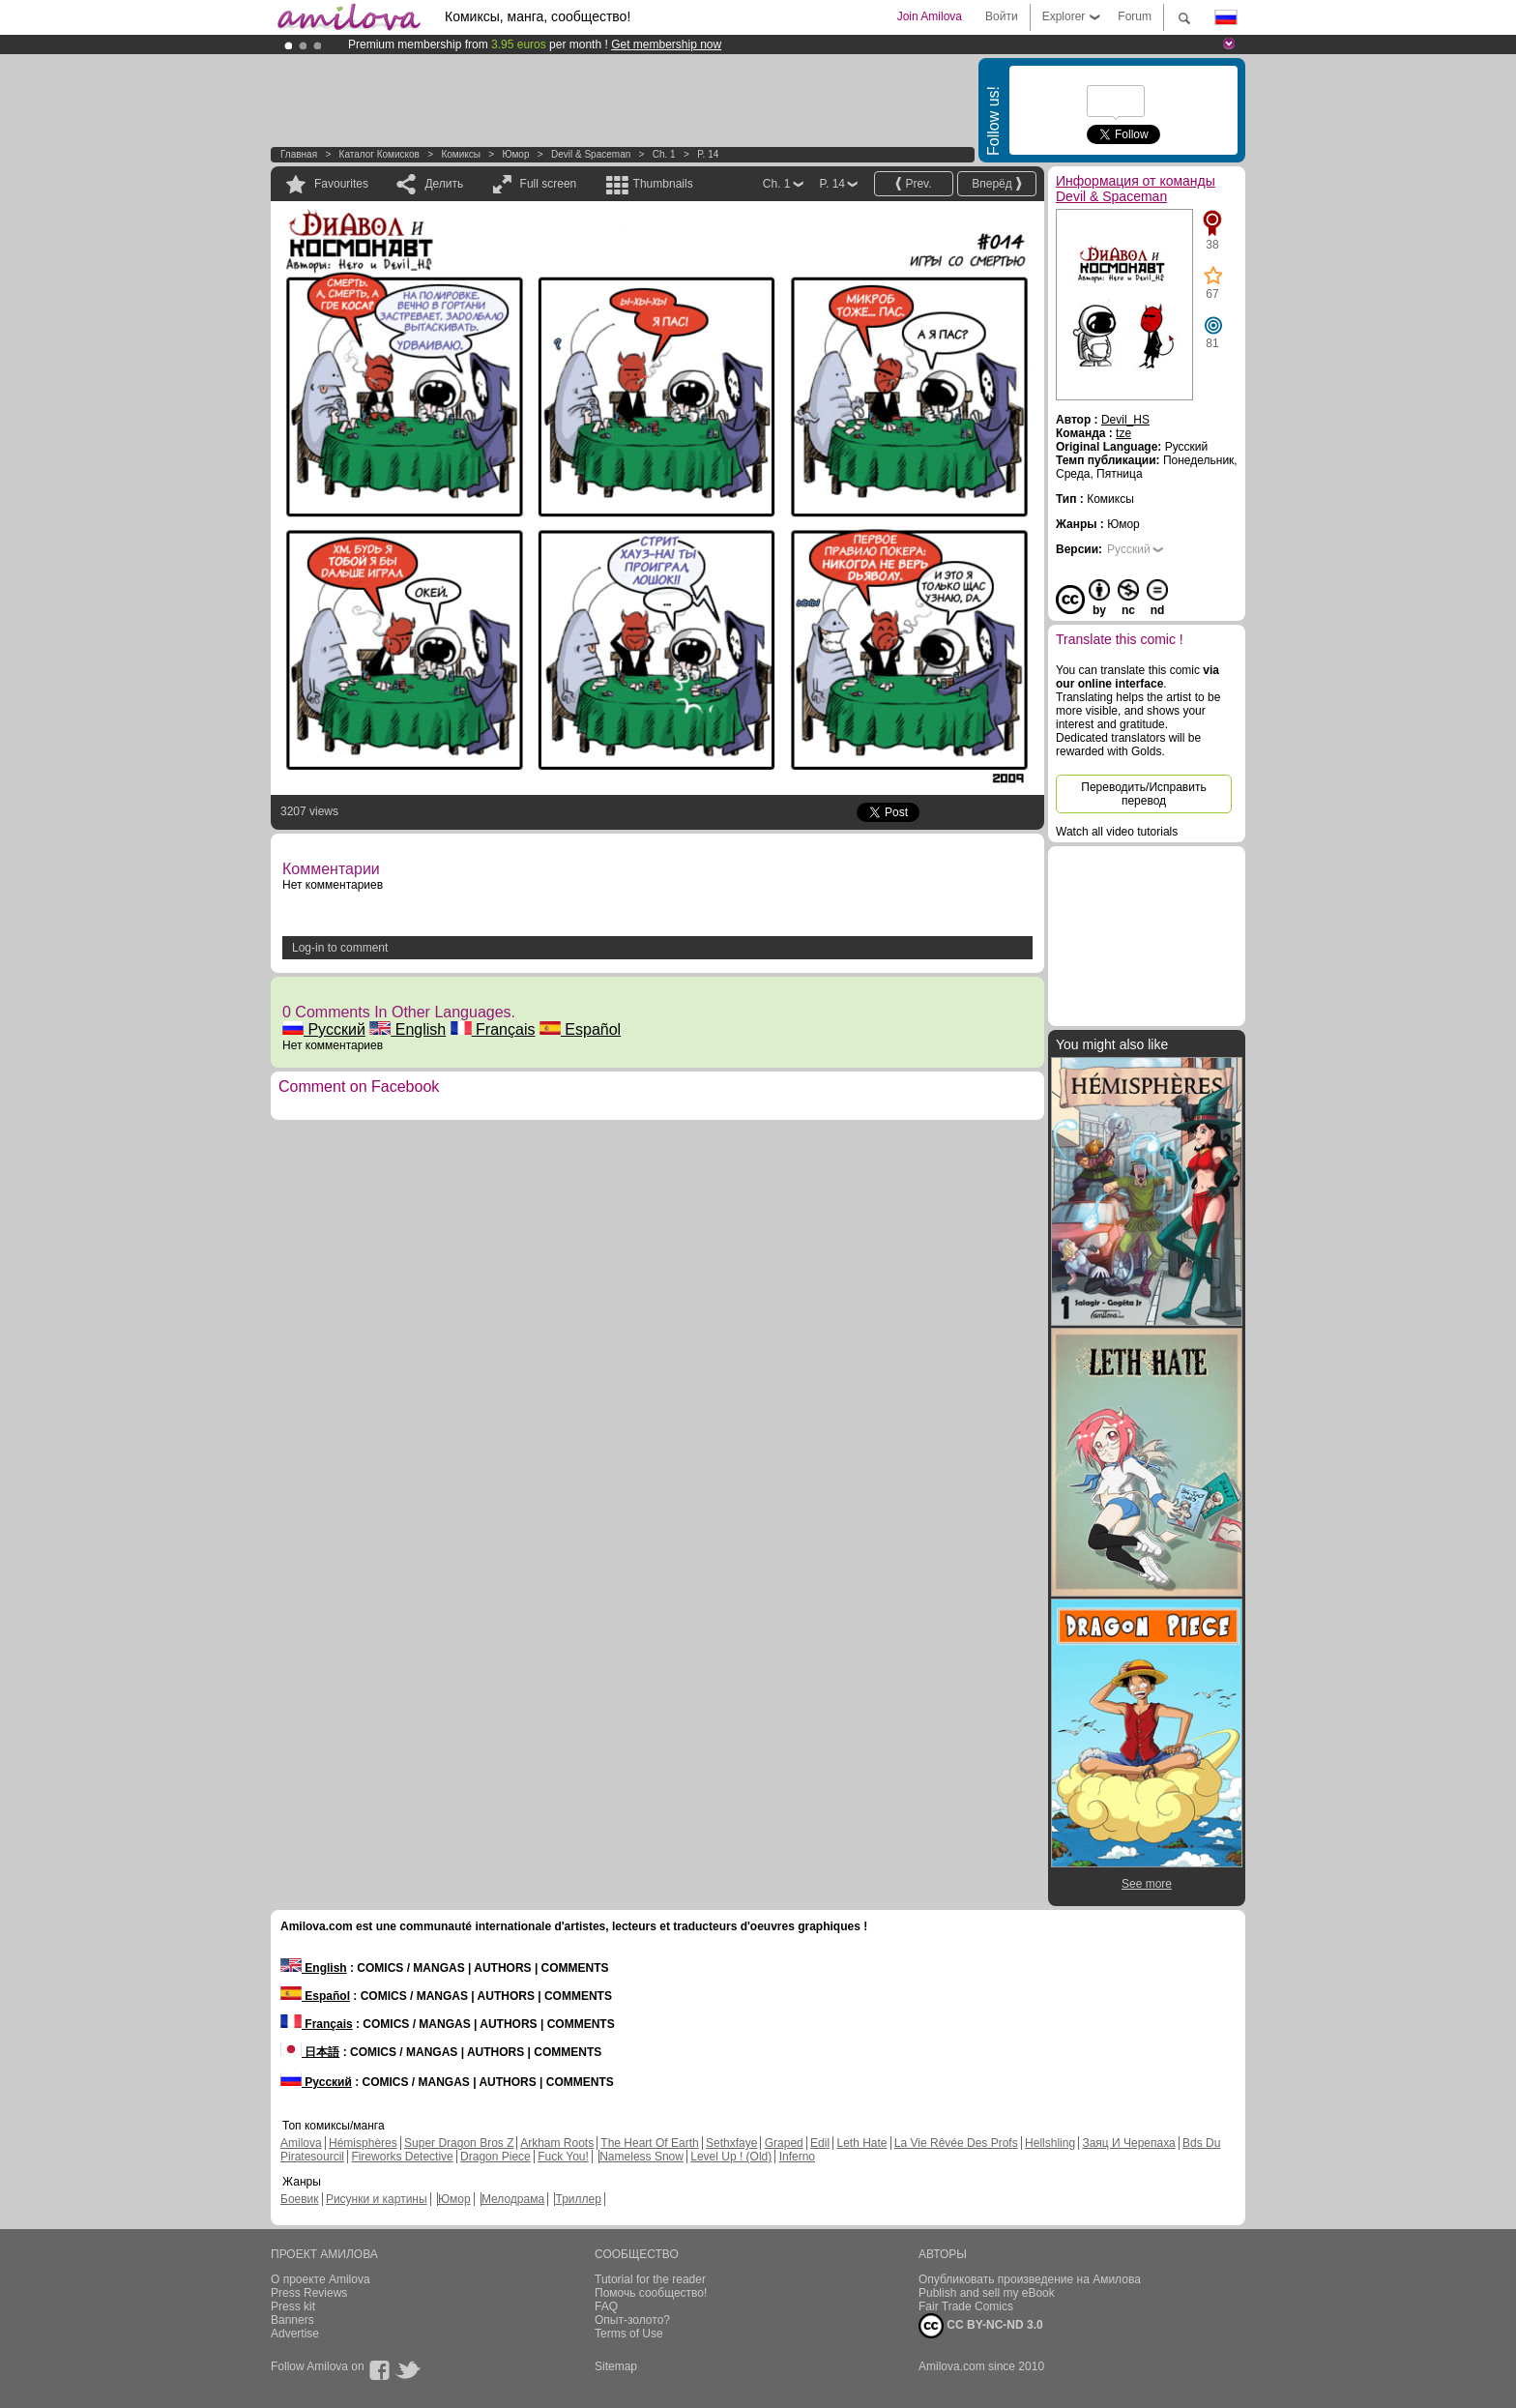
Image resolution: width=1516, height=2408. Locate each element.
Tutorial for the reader (650, 2279)
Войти (1001, 16)
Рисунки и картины (376, 2199)
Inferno (797, 2156)
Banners (292, 2320)
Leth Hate (861, 2143)
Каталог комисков (379, 154)
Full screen (548, 184)
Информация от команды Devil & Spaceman (1135, 188)
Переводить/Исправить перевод (1143, 794)
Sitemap (616, 2366)
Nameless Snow (641, 2156)
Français (493, 1029)
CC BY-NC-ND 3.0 (980, 2325)
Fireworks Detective (401, 2156)
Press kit (293, 2306)
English (407, 1029)
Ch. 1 (664, 154)
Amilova (301, 2143)
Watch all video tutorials (1117, 831)
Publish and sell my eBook (986, 2293)
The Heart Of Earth (649, 2143)
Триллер (577, 2199)
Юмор (515, 154)
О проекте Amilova (320, 2279)
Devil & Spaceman (590, 154)
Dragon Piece (495, 2156)
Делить (443, 184)
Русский (323, 1029)
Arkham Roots (557, 2143)
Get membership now (666, 44)
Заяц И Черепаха (1128, 2143)
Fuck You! (563, 2156)
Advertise (295, 2333)
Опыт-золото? (632, 2320)
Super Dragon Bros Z (458, 2143)
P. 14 (707, 154)
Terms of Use (629, 2333)
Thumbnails (663, 184)
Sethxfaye (731, 2143)
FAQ (606, 2306)
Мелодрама (512, 2199)
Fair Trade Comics (965, 2306)
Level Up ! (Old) (731, 2156)
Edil (820, 2143)
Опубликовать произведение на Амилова (1029, 2279)
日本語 (309, 2052)
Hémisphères (363, 2143)
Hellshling (1050, 2143)
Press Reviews (309, 2293)
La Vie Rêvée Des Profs (956, 2143)
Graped (784, 2143)
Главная (298, 154)
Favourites (341, 184)
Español (580, 1029)
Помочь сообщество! (651, 2293)
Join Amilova (929, 16)
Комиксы (461, 154)
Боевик (299, 2199)
